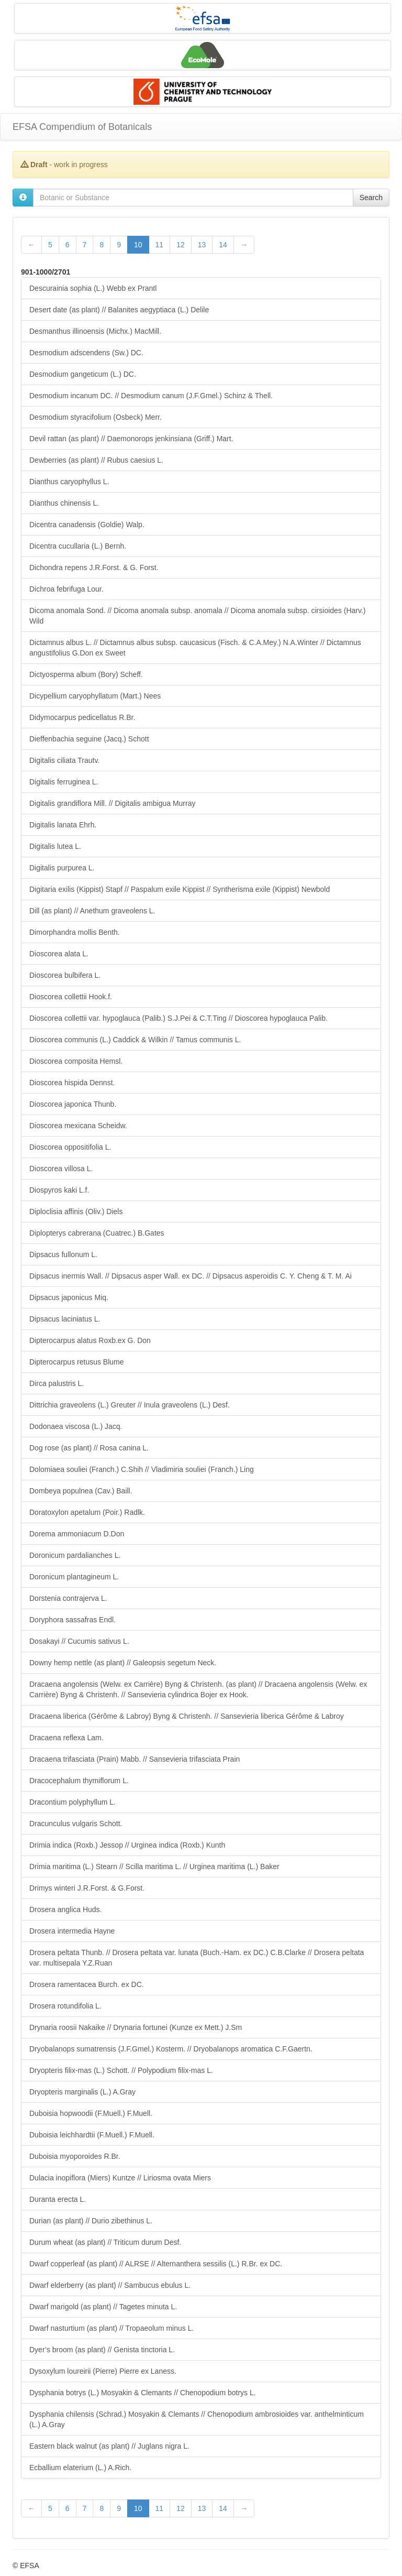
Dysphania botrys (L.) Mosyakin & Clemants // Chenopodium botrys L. (142, 2392)
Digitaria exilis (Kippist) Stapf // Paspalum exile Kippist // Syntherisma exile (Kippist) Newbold (179, 889)
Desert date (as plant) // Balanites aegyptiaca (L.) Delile (119, 309)
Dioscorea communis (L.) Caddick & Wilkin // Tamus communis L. (135, 1039)
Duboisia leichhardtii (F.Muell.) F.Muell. (91, 2135)
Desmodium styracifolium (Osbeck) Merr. (95, 417)
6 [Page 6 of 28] (67, 245)
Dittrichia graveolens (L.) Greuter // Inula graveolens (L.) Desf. (129, 1405)
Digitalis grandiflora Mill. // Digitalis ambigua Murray (112, 803)
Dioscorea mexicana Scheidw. (78, 1125)
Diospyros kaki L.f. (59, 1190)
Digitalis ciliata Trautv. (64, 760)
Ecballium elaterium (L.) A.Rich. (80, 2467)
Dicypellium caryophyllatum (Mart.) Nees (95, 696)
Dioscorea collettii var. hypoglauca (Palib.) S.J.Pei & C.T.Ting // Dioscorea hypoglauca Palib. (178, 1018)
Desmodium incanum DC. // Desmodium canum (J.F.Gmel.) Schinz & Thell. (151, 395)
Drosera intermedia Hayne (72, 1931)
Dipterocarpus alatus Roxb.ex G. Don (90, 1340)
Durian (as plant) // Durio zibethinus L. (90, 2221)
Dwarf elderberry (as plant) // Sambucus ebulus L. (110, 2285)
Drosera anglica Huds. (65, 1909)
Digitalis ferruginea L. (63, 782)
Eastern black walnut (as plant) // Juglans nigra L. (109, 2446)
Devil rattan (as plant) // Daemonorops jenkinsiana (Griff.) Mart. (131, 438)
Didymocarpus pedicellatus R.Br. (82, 717)
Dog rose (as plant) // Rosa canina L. (89, 1448)
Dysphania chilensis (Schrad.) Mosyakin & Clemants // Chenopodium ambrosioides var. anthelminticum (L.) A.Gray (196, 2419)
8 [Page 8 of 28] (101, 245)
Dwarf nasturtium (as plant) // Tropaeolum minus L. (111, 2328)
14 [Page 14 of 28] (223, 245)
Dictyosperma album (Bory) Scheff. (86, 674)
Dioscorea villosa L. (61, 1168)
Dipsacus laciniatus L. (64, 1319)
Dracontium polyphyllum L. (72, 1802)
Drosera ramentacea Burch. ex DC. (86, 1984)
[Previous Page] (31, 245)
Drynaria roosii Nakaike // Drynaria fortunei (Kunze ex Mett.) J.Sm (135, 2027)
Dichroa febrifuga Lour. (66, 589)
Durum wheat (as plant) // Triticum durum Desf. (105, 2242)
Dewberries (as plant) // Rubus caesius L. (96, 460)
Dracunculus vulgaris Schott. (75, 1823)
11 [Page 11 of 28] (159, 245)
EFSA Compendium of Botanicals (82, 127)
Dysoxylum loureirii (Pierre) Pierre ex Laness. (102, 2371)
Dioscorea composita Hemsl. (75, 1061)
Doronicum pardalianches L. (74, 1555)
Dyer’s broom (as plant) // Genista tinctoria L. (102, 2349)
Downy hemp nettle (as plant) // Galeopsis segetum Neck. (122, 1662)
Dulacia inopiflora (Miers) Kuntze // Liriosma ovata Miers (120, 2178)
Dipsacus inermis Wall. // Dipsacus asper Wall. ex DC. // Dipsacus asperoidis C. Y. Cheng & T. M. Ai (190, 1276)
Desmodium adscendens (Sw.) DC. (86, 352)
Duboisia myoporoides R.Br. (74, 2156)
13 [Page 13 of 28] (202, 245)
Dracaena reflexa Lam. (66, 1737)
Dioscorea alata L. (58, 953)
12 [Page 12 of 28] (180, 245)
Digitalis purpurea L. (62, 868)
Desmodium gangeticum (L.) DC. (82, 374)
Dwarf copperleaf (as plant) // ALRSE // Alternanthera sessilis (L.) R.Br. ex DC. (155, 2264)
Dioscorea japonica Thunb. (72, 1104)
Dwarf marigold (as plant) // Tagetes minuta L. (103, 2306)
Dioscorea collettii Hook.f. (70, 996)
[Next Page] (243, 245)
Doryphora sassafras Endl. (72, 1620)
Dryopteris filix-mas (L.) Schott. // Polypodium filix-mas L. (121, 2070)
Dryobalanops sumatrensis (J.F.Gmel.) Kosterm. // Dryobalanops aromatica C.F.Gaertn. (170, 2049)
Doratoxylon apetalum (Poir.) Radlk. (87, 1512)
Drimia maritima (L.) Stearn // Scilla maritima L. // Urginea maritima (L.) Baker (154, 1866)
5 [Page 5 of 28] (50, 245)
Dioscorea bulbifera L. (64, 975)
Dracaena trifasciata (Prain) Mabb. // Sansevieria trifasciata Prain (134, 1759)
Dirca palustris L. (56, 1383)
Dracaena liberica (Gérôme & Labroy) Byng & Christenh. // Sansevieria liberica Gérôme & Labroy (186, 1716)
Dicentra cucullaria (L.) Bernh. (77, 546)
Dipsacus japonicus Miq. (68, 1297)
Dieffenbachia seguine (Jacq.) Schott (89, 739)
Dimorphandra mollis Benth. (74, 932)
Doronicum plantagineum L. (74, 1577)
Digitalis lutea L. (55, 846)
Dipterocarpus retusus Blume (76, 1362)
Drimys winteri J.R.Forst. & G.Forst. (86, 1888)
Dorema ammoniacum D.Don (76, 1534)
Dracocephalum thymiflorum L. (79, 1780)
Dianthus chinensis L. (64, 503)
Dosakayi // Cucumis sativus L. (79, 1641)
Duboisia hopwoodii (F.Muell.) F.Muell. (90, 2113)
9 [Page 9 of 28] (119, 245)
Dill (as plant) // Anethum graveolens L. (92, 911)
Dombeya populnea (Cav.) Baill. (80, 1491)
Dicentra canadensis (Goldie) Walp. (86, 524)
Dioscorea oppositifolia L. (70, 1147)
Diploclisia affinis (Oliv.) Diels (75, 1211)
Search (371, 197)
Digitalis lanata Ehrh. (62, 825)
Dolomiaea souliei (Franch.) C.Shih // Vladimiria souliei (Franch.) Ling (141, 1469)
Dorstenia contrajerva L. (68, 1598)
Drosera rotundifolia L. (65, 2006)
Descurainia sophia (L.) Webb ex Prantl (93, 288)
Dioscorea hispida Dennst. (72, 1082)
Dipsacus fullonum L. (63, 1254)
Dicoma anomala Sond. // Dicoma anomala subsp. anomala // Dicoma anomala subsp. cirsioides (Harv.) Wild (197, 615)
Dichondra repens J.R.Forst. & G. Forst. (94, 567)
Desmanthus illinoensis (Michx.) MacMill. (95, 331)
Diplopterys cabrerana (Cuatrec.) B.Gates (96, 1233)
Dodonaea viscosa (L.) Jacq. (75, 1426)
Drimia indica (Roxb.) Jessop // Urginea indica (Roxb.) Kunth (127, 1845)
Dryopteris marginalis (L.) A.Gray (82, 2092)
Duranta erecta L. (57, 2199)
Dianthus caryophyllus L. (69, 481)
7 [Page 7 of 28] (85, 245)
